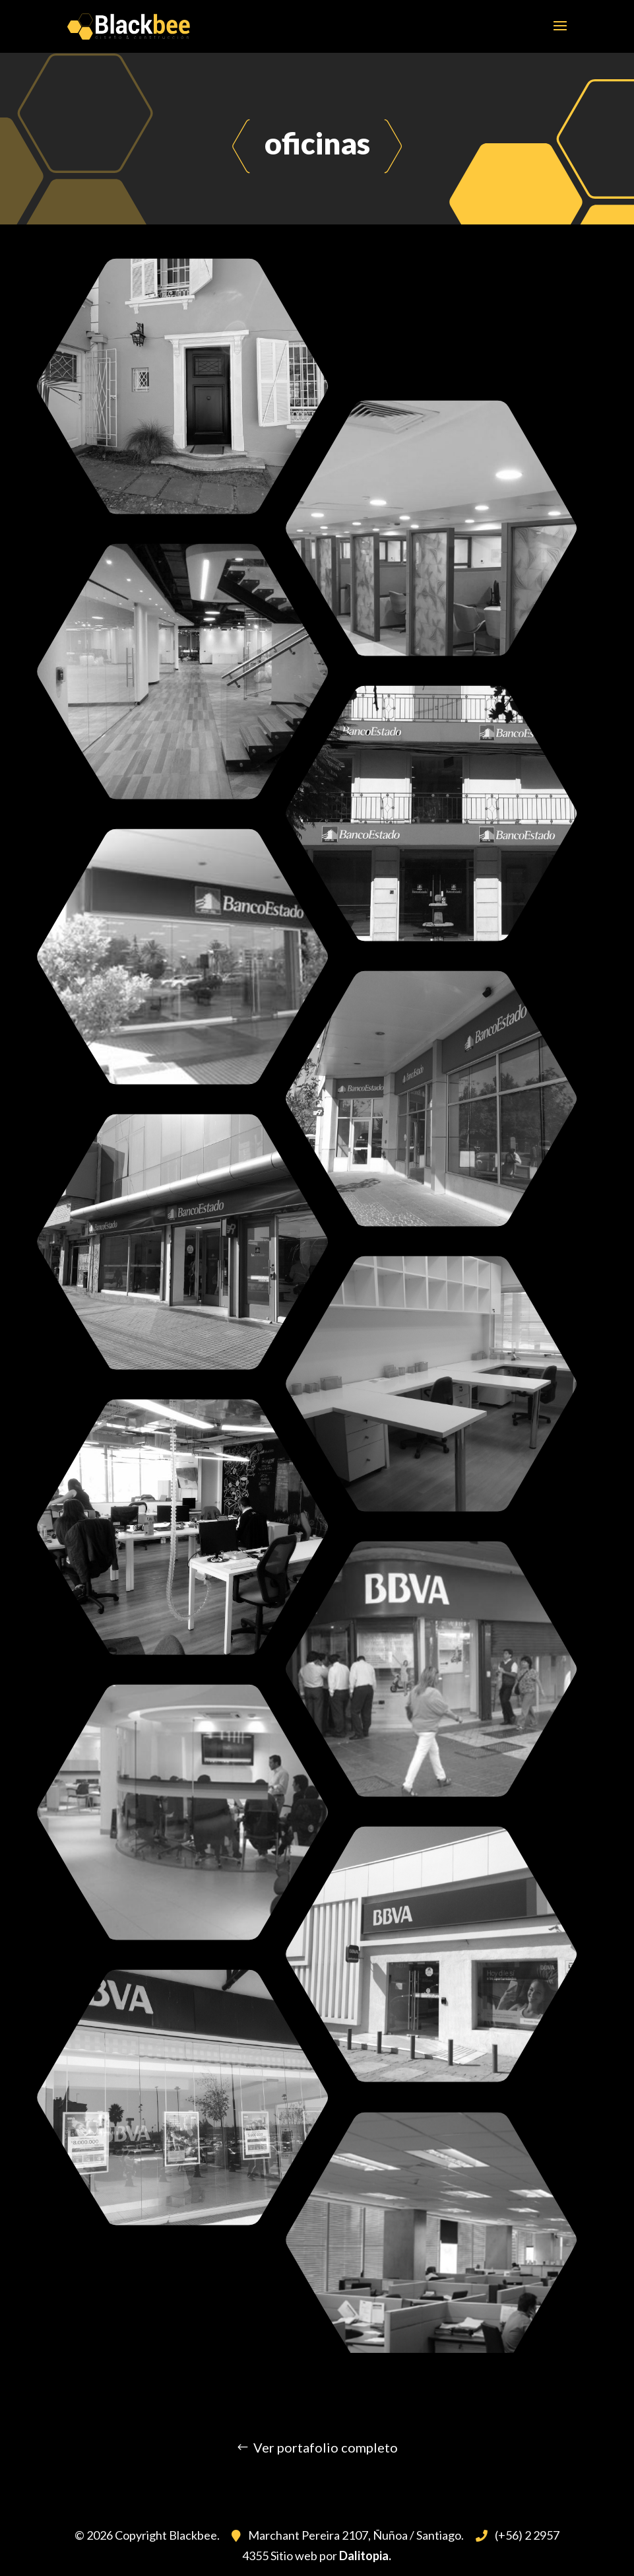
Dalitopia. (365, 2555)
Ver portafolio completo (325, 2447)
